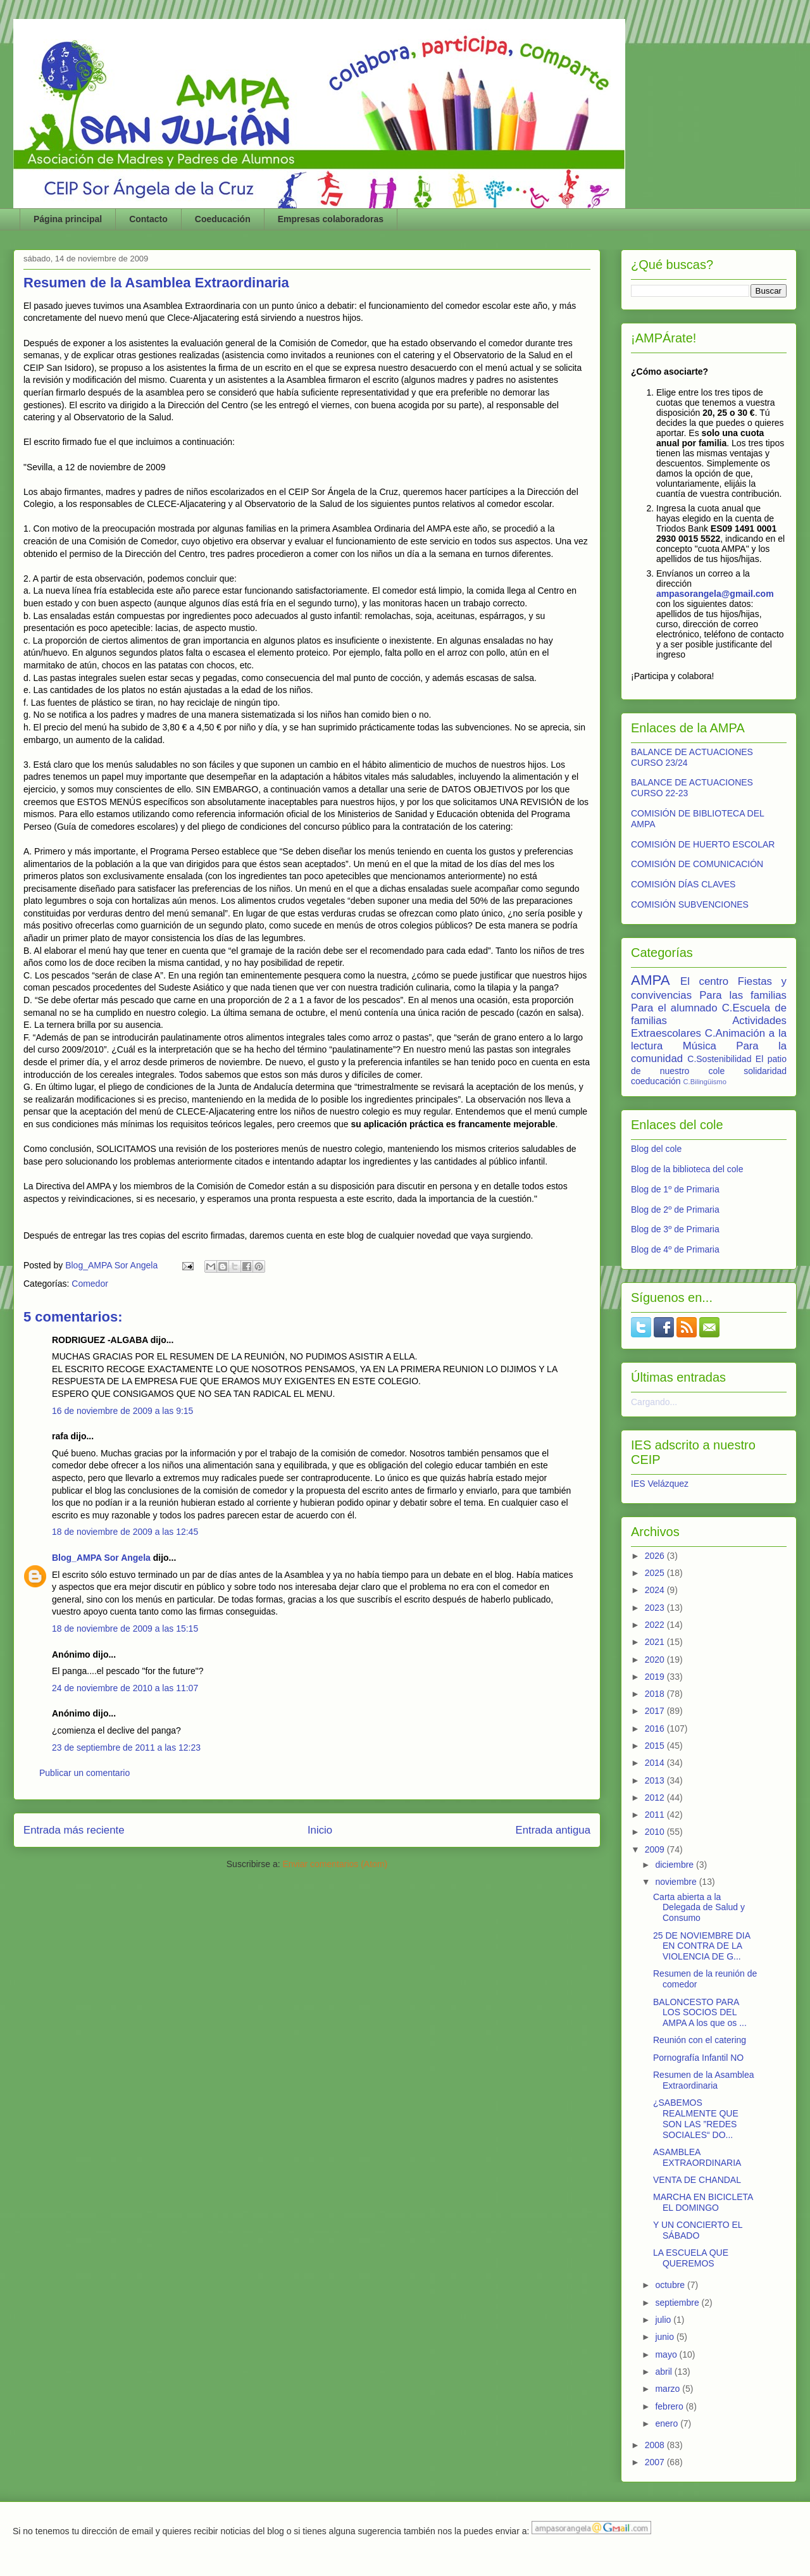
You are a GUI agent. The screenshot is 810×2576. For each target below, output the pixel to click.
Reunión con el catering (699, 2040)
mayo (667, 2354)
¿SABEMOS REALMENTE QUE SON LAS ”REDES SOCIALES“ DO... (695, 2118)
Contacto (148, 219)
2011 (656, 1815)
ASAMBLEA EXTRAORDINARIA (697, 2157)
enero (667, 2423)
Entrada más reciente (74, 1830)
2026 (656, 1556)
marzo (668, 2389)
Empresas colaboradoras (330, 219)
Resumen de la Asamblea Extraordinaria (703, 2080)
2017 (656, 1711)
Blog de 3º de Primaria (675, 1229)
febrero (670, 2406)
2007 (656, 2462)
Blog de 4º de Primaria (675, 1249)
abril (664, 2372)
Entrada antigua (553, 1830)
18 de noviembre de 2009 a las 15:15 (125, 1628)
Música (699, 1046)
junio (665, 2337)
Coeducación (223, 219)
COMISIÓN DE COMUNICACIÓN (697, 864)
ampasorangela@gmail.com (715, 594)
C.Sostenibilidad (719, 1059)
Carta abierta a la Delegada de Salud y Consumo (699, 1907)
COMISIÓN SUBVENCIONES (690, 904)
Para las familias (743, 995)
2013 (656, 1780)
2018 (656, 1694)
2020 (656, 1659)
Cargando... (654, 1402)
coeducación (656, 1081)
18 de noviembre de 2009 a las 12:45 (125, 1532)
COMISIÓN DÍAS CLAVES (683, 884)
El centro (704, 981)
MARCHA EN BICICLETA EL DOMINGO (703, 2202)
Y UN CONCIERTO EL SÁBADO (697, 2230)
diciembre (675, 1865)
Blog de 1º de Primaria (675, 1189)
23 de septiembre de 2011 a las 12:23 (126, 1747)
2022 (656, 1625)
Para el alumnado (674, 1008)
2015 (656, 1746)
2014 (656, 1763)
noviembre (677, 1882)
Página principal (68, 219)
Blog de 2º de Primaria (675, 1209)
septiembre (678, 2303)
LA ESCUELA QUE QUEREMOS (690, 2258)
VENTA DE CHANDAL (697, 2180)
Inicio (320, 1830)
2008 (656, 2445)
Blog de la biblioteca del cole (687, 1169)
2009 (656, 1849)
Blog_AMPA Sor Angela (101, 1558)
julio (664, 2320)
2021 (656, 1642)
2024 (656, 1590)
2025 (656, 1573)
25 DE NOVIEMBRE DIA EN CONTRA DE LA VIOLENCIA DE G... (701, 1946)
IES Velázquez (659, 1484)
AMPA (650, 980)
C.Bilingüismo (704, 1081)
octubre (671, 2285)
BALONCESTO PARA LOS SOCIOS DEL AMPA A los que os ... (700, 2013)
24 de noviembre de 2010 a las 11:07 (125, 1688)
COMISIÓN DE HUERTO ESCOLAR (703, 844)
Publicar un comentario (84, 1773)
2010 (656, 1832)
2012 (656, 1797)
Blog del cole (656, 1149)
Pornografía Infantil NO (698, 2058)
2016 (656, 1728)
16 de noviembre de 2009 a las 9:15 (122, 1411)
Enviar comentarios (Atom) (334, 1864)
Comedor (90, 1284)
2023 (656, 1608)
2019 (656, 1677)
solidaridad (765, 1071)
